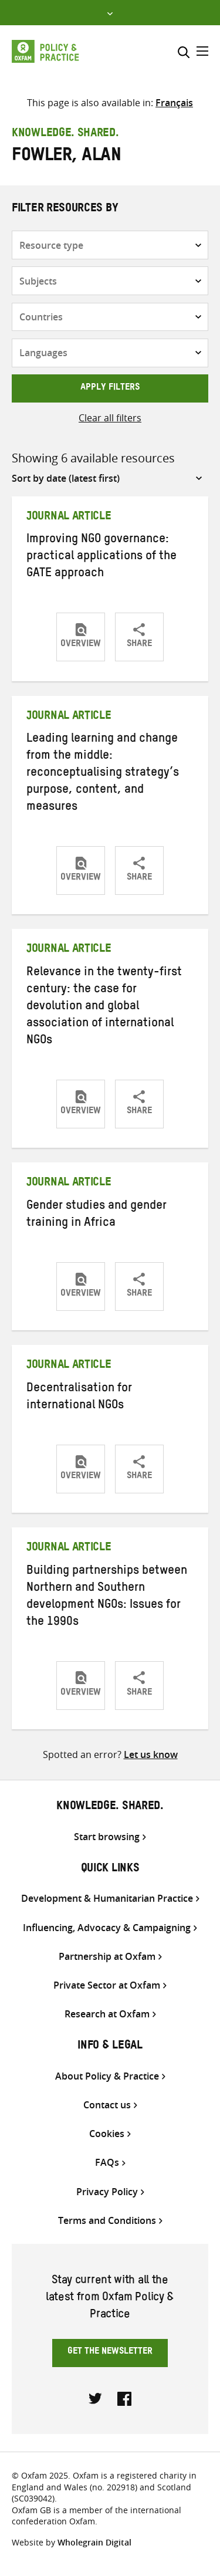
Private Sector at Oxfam (106, 1985)
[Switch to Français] (174, 102)
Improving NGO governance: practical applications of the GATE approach (101, 557)
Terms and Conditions (107, 2220)
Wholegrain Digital (94, 2542)
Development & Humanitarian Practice (107, 1898)
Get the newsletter (110, 2352)
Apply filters (110, 388)
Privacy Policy (107, 2192)
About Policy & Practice (107, 2076)
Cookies (106, 2133)
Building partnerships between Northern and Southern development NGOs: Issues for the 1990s (106, 1597)
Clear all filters (110, 417)
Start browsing (107, 1837)
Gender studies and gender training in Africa (96, 1215)
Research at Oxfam (107, 2014)
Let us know (151, 1754)
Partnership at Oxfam (107, 1956)
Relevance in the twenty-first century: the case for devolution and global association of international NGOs (104, 1007)
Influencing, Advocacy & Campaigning (107, 1927)
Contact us (107, 2105)
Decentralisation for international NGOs (79, 1398)
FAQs (107, 2162)
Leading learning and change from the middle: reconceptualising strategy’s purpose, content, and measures (102, 774)
